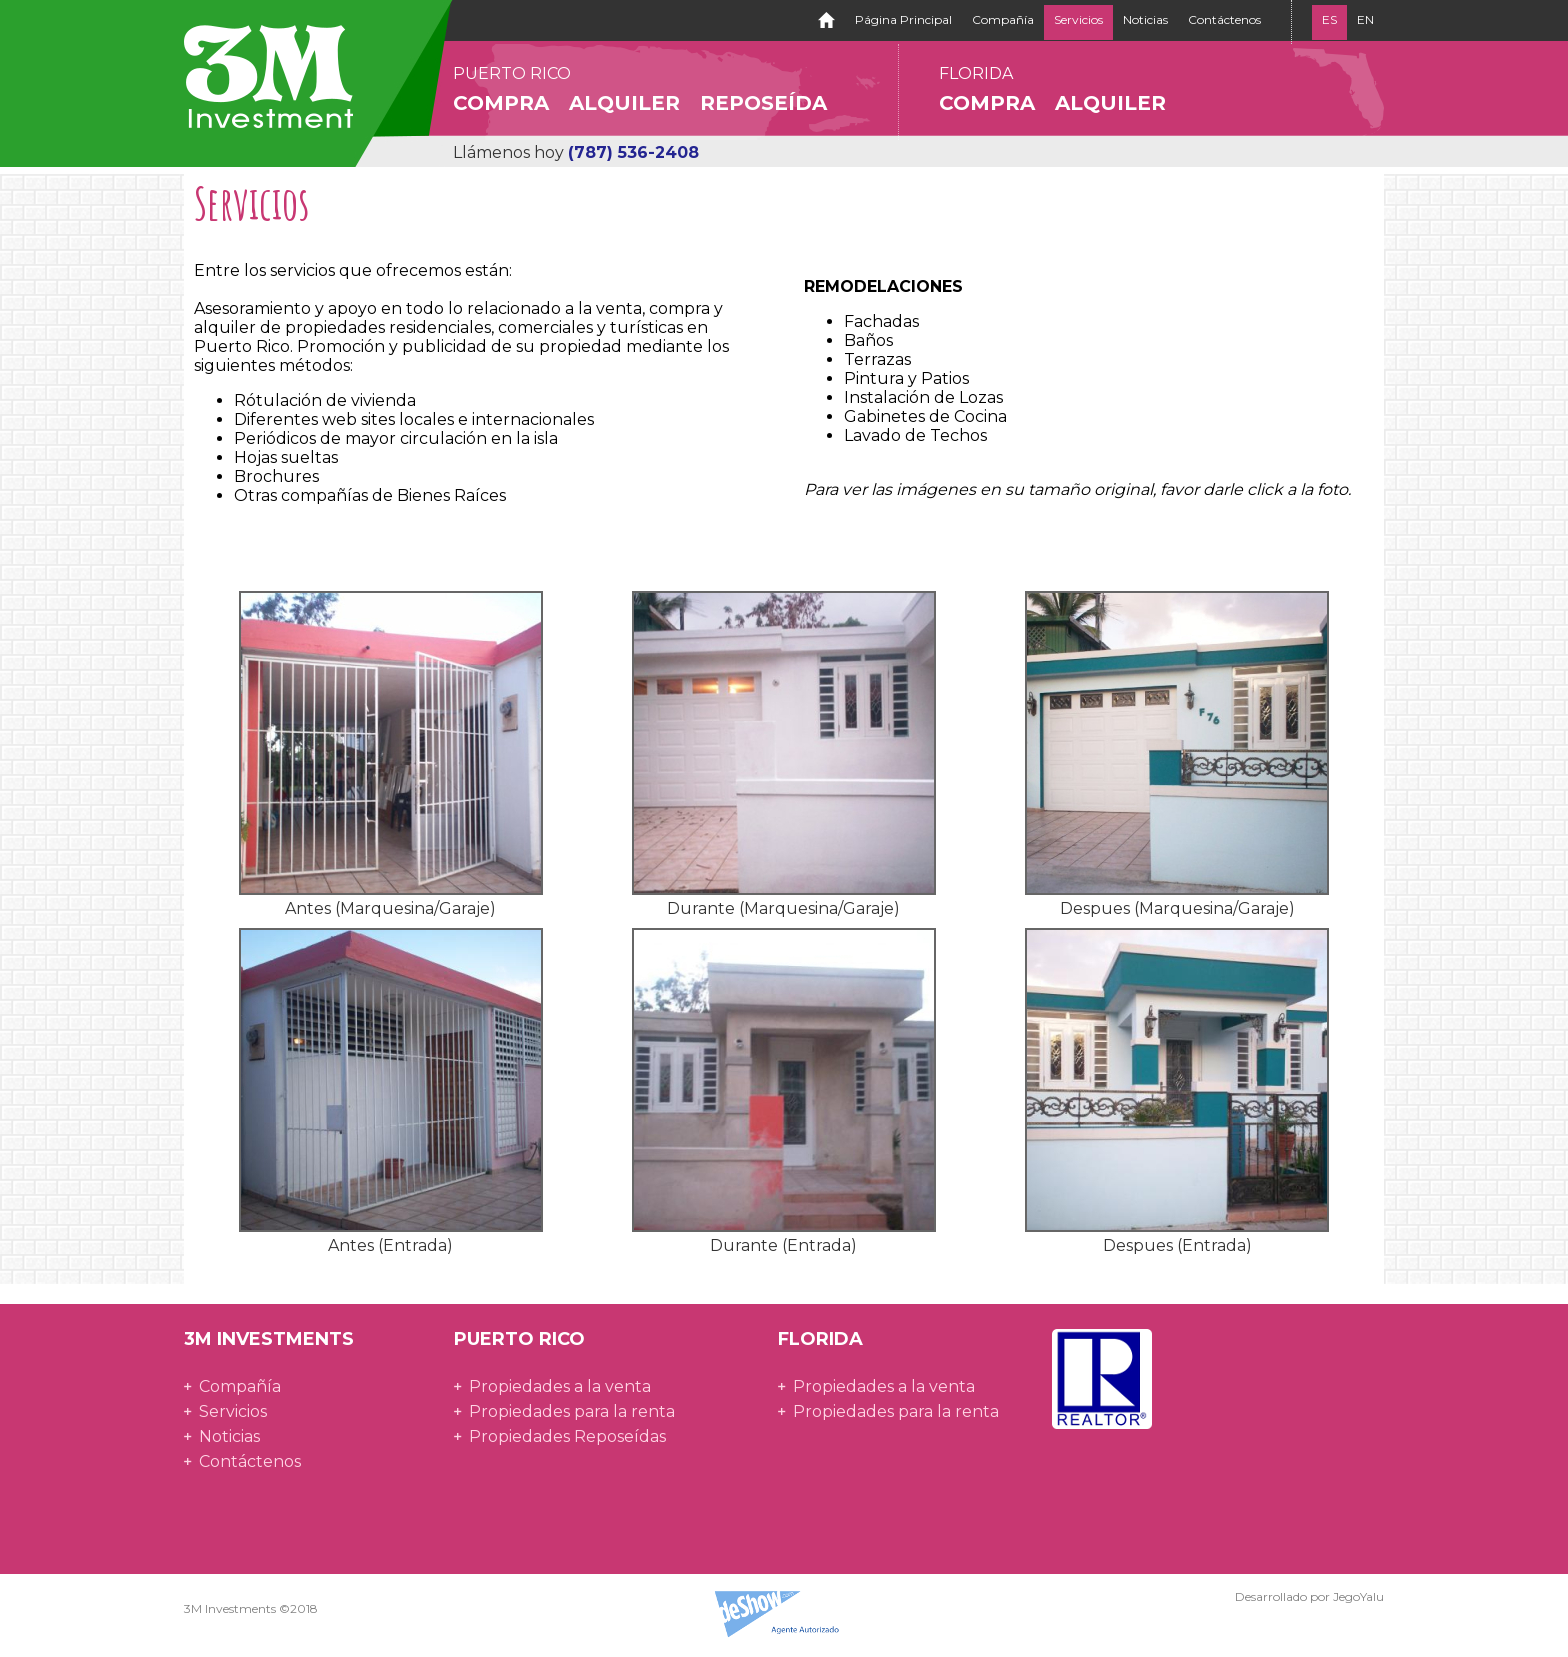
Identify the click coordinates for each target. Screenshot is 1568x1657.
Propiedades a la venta (560, 1386)
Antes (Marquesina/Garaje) (390, 908)
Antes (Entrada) (390, 1245)
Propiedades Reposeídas (567, 1436)
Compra (501, 103)
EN (1365, 19)
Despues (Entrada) (1177, 1245)
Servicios (1078, 19)
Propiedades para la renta (572, 1411)
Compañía (1003, 19)
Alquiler (624, 103)
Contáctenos (1224, 19)
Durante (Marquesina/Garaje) (783, 908)
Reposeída (763, 103)
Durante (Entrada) (783, 1245)
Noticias (1145, 19)
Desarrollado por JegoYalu (1309, 1596)
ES (1329, 19)
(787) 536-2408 (633, 152)
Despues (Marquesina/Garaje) (1177, 908)
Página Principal (903, 19)
